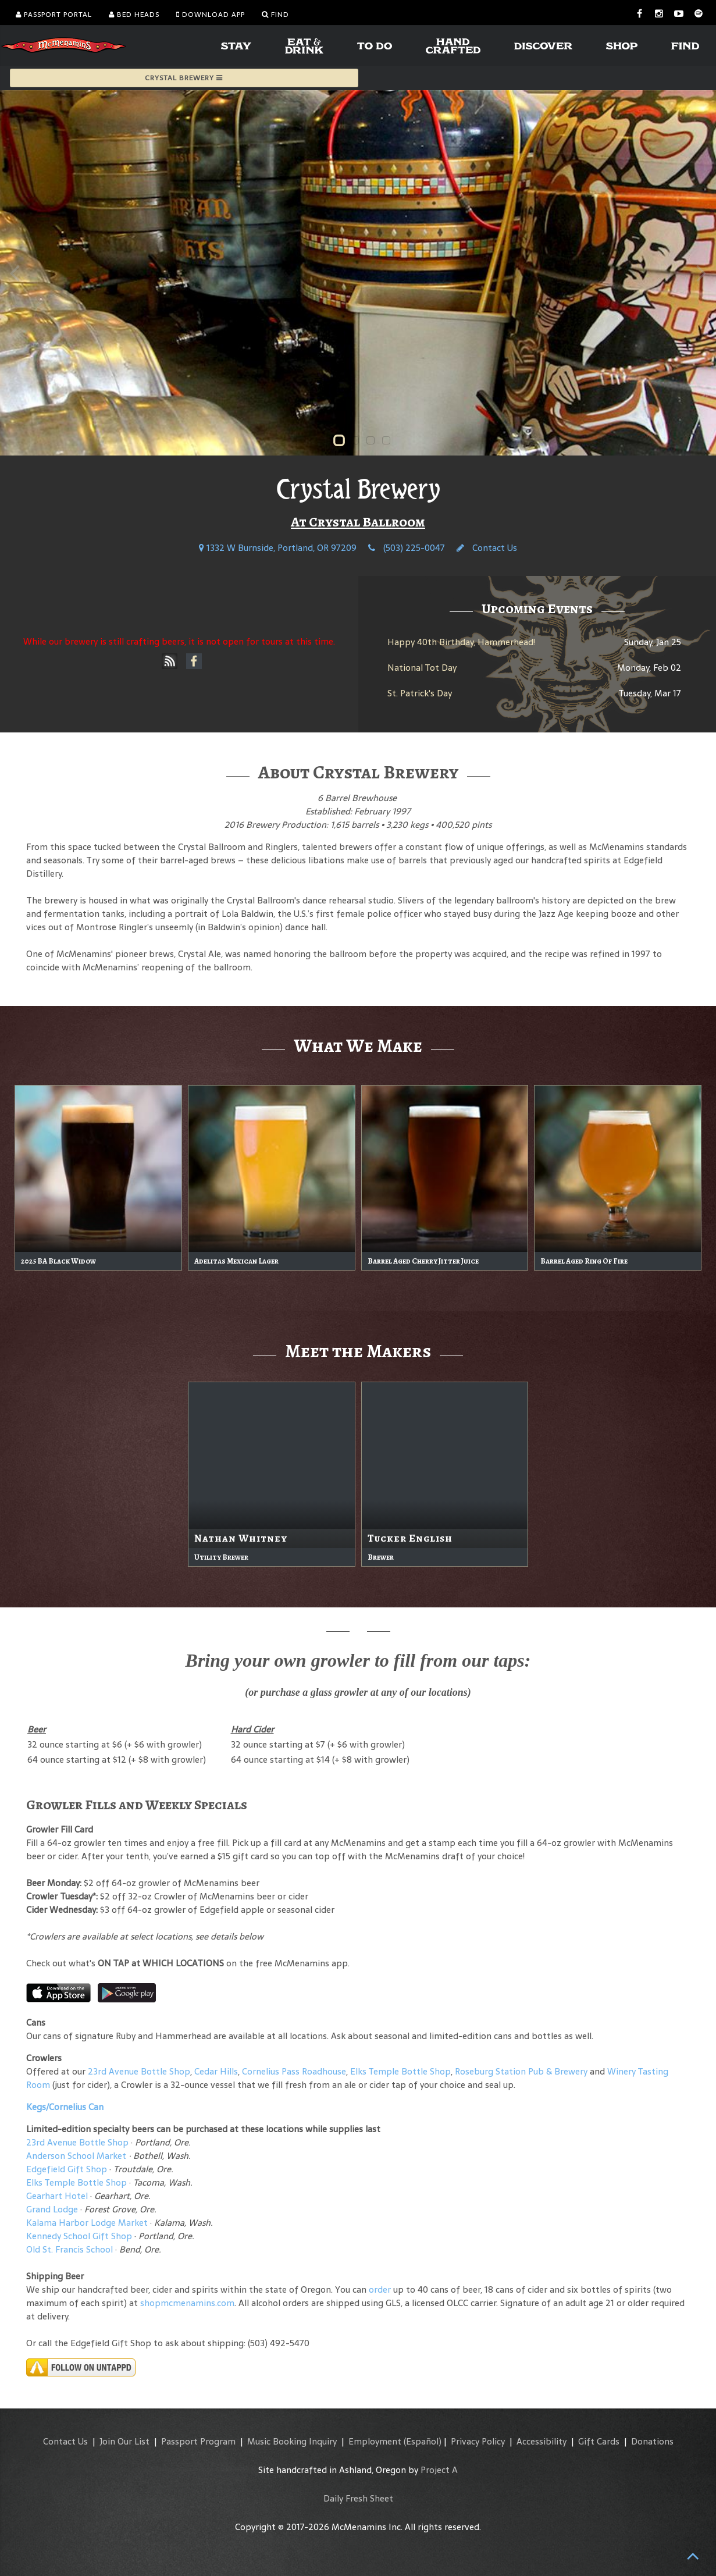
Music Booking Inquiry (292, 2441)
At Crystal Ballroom (358, 522)
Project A (439, 2470)
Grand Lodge (52, 2209)
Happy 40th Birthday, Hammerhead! (461, 642)
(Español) (422, 2441)
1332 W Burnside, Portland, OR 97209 (278, 547)
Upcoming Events (537, 608)
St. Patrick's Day (419, 693)
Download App (210, 14)
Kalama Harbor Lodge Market (88, 2222)
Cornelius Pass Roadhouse (294, 2071)
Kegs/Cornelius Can (65, 2107)
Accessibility (541, 2441)
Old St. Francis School (69, 2249)
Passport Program (198, 2441)
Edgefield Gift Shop (66, 2169)
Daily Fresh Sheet (358, 2498)
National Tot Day (422, 667)
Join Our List (124, 2441)
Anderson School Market (76, 2155)
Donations (652, 2441)
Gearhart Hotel (57, 2196)
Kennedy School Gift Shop (79, 2236)
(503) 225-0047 (406, 547)
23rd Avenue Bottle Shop (139, 2071)
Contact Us (487, 547)
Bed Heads (134, 14)
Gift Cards (598, 2441)
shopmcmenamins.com (187, 2303)
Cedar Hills (216, 2071)
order (380, 2289)
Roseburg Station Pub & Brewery (521, 2071)
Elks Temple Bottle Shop (400, 2071)
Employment (374, 2441)
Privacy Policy (478, 2441)
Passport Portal (54, 14)
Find (275, 14)
